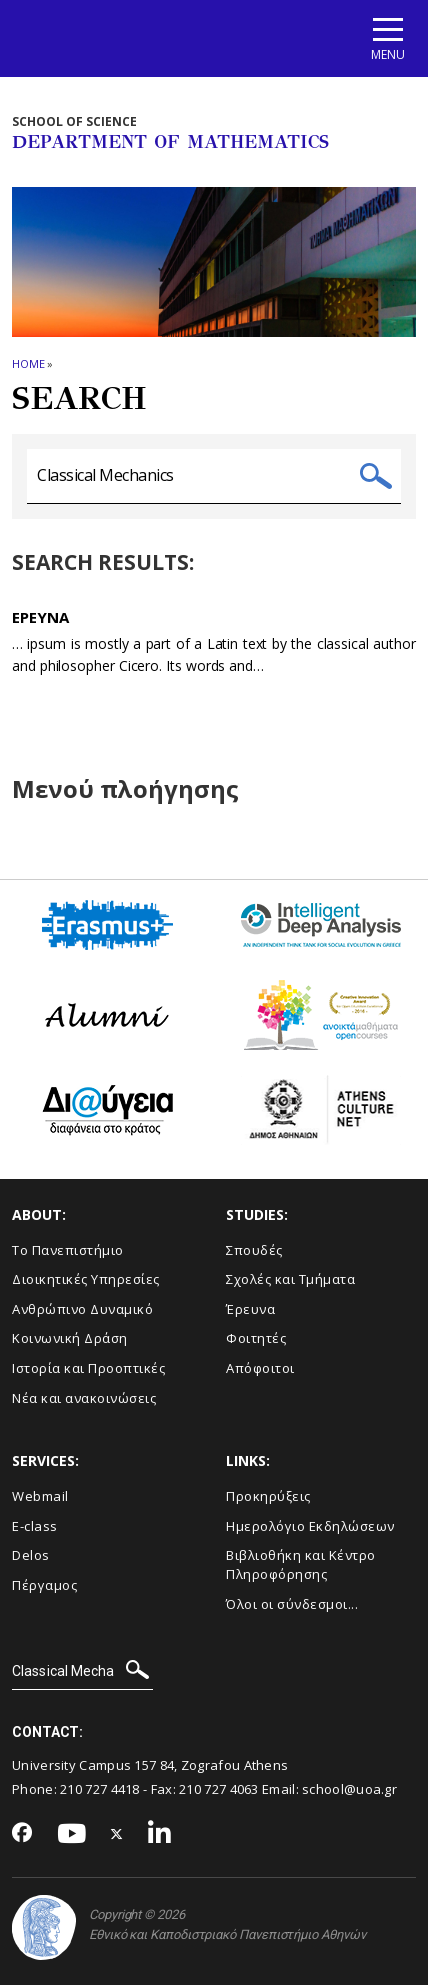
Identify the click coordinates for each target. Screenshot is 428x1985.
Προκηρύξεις (268, 1496)
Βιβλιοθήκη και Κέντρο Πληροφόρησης (301, 1564)
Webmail (40, 1496)
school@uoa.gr (349, 1789)
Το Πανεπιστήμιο (68, 1250)
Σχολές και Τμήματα (290, 1279)
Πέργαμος (44, 1585)
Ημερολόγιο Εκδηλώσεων (310, 1526)
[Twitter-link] (117, 1834)
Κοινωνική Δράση (70, 1338)
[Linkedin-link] (160, 1834)
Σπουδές (254, 1250)
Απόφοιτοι (260, 1368)
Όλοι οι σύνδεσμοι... (292, 1604)
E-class (35, 1526)
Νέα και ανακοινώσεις (84, 1398)
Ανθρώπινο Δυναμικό (82, 1309)
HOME (28, 363)
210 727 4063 (219, 1789)
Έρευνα (250, 1309)
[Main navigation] (388, 38)
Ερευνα (40, 617)
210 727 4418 (100, 1789)
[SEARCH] (82, 1672)
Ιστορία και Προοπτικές (88, 1368)
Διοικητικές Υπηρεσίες (86, 1279)
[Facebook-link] (22, 1834)
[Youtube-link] (72, 1834)
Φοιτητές (256, 1338)
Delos (31, 1555)
